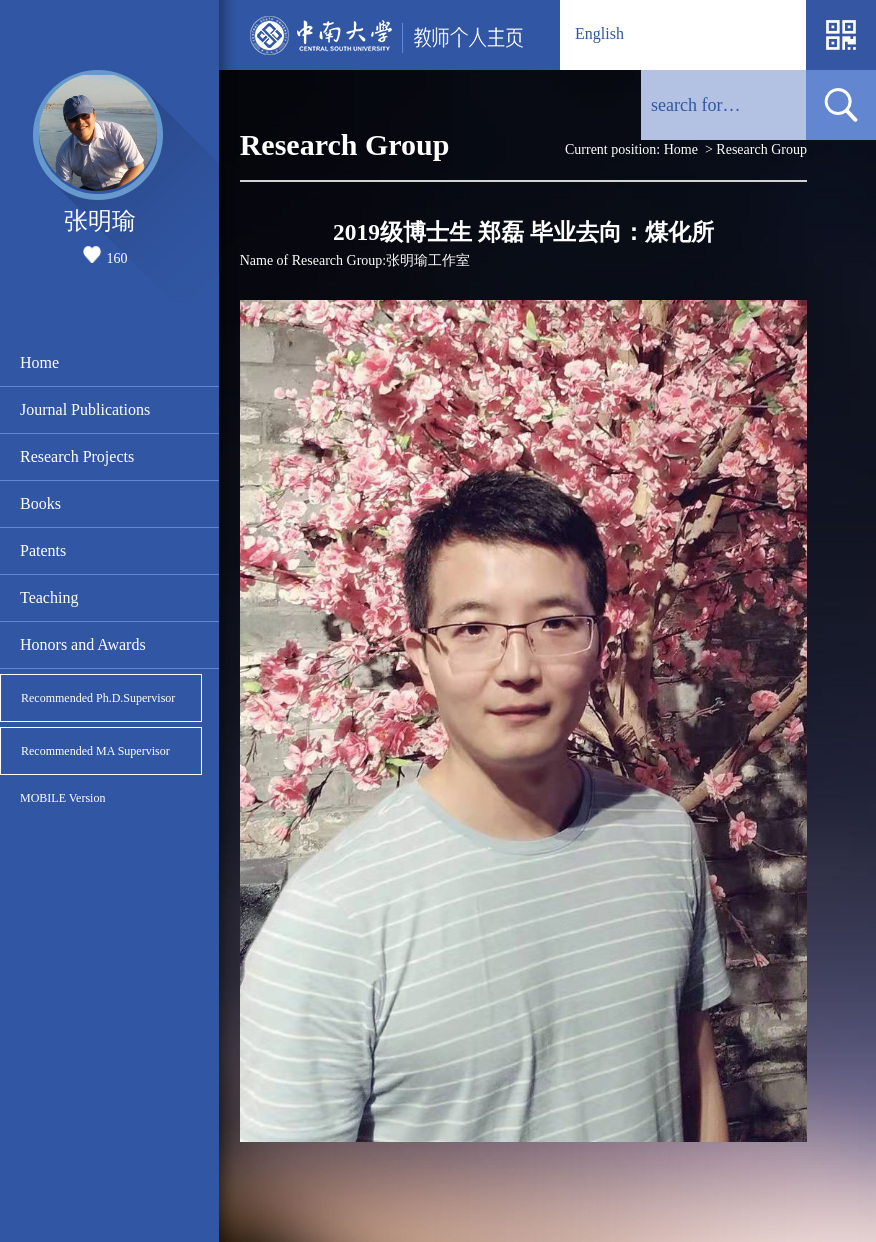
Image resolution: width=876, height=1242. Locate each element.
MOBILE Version (62, 798)
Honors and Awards (83, 644)
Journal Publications (85, 409)
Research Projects (77, 456)
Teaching (49, 597)
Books (40, 503)
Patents (43, 550)
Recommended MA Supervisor (95, 751)
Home (39, 362)
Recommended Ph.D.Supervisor (98, 698)
